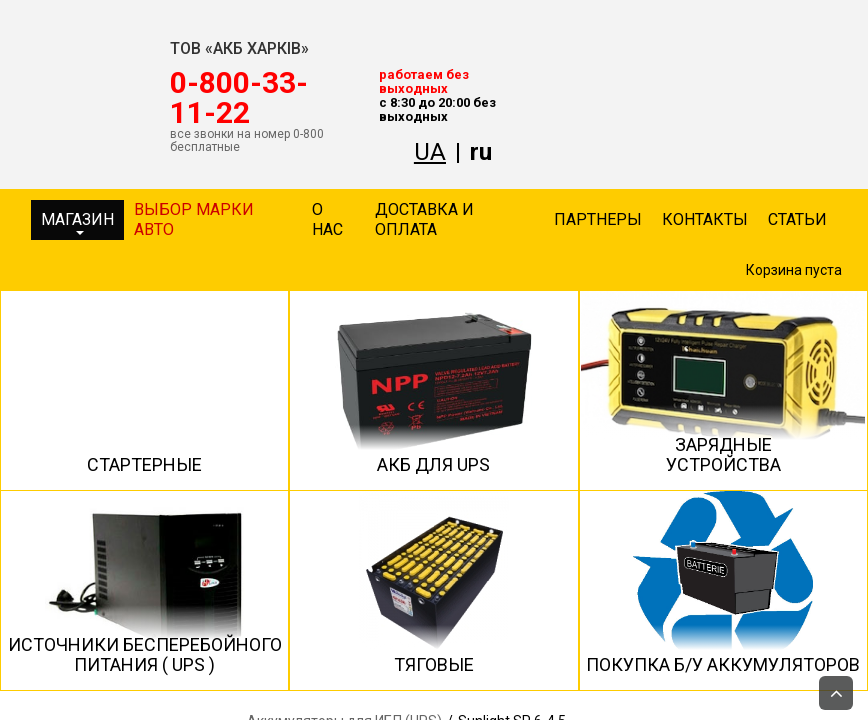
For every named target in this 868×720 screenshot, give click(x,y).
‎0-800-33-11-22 (239, 98)
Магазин (77, 222)
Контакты (705, 219)
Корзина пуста (794, 270)
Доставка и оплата (424, 219)
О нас (327, 219)
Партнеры (598, 219)
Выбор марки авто (194, 219)
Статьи (797, 219)
